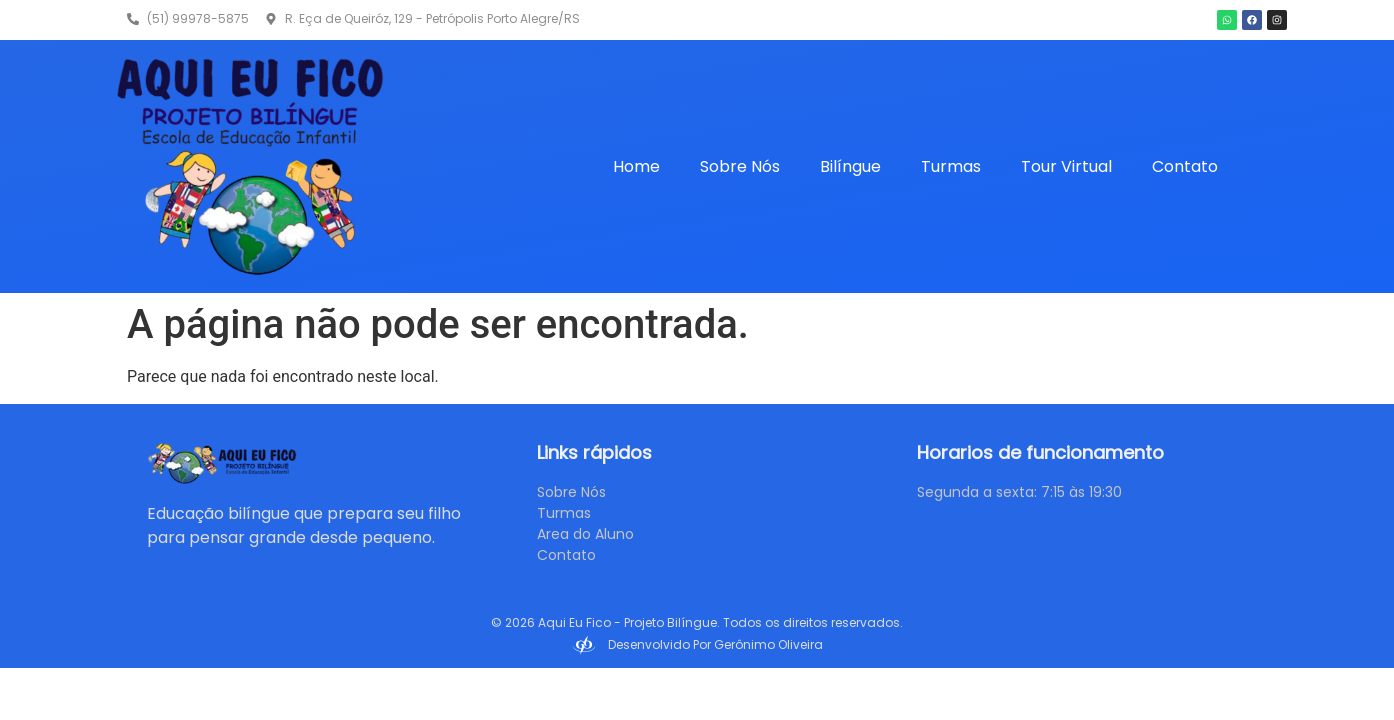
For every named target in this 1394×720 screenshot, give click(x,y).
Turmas (951, 166)
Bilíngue (850, 166)
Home (636, 166)
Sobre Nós (740, 166)
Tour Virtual (1066, 166)
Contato (1185, 166)
